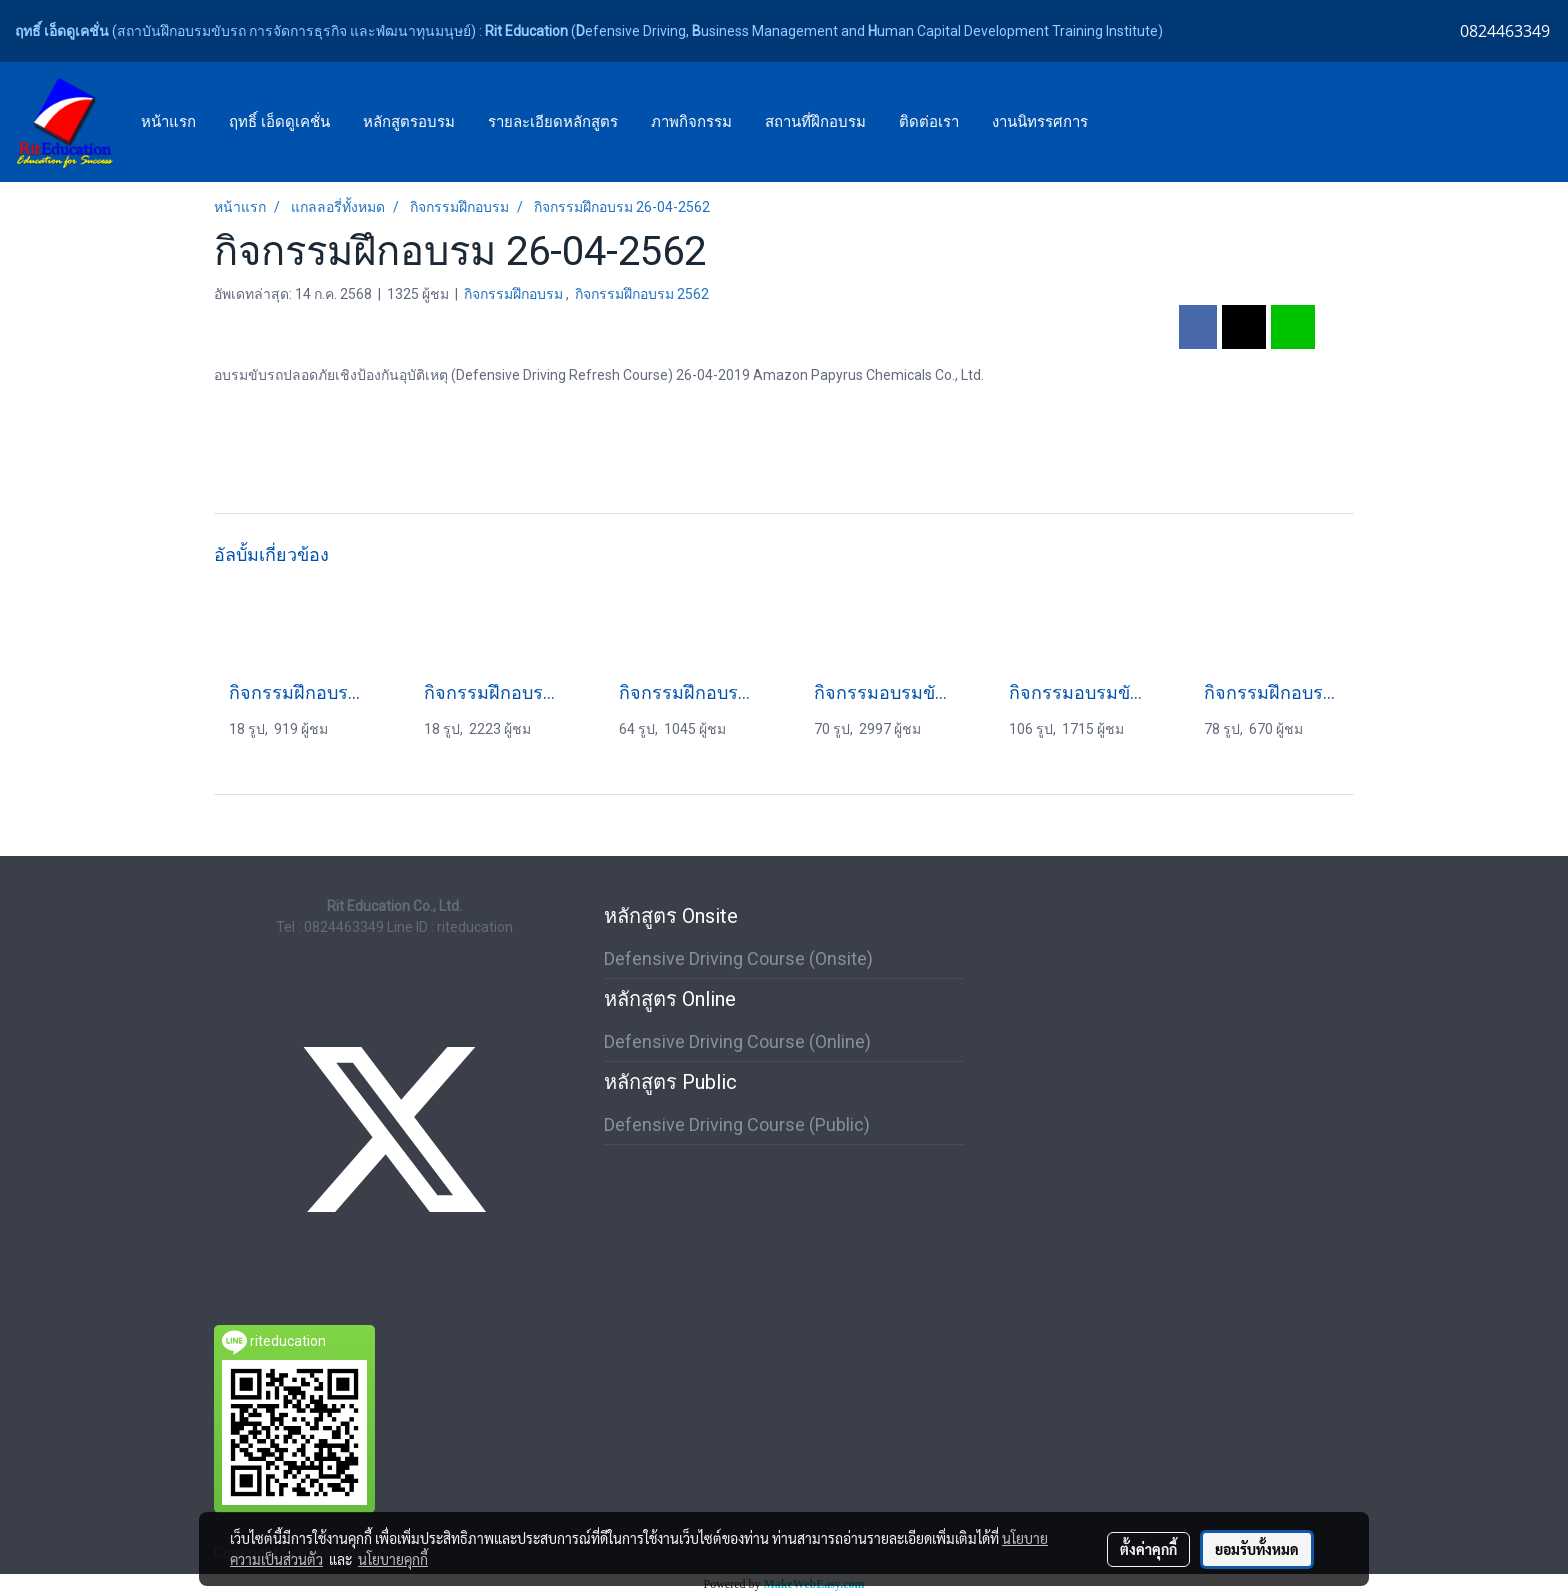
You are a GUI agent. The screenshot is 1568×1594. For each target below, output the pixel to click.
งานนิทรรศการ (1040, 122)
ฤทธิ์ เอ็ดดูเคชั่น (279, 122)
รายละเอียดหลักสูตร (553, 122)
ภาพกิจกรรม (691, 122)
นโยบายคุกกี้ (393, 1559)
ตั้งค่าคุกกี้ (1148, 1549)
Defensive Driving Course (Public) (737, 1124)
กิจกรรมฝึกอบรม (515, 294)
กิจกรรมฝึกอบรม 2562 (642, 294)
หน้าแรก (168, 122)
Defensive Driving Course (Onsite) (738, 958)
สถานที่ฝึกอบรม (815, 122)
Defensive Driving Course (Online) (737, 1041)
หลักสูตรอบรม (409, 122)
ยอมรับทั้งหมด (1257, 1549)
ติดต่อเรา (929, 122)
